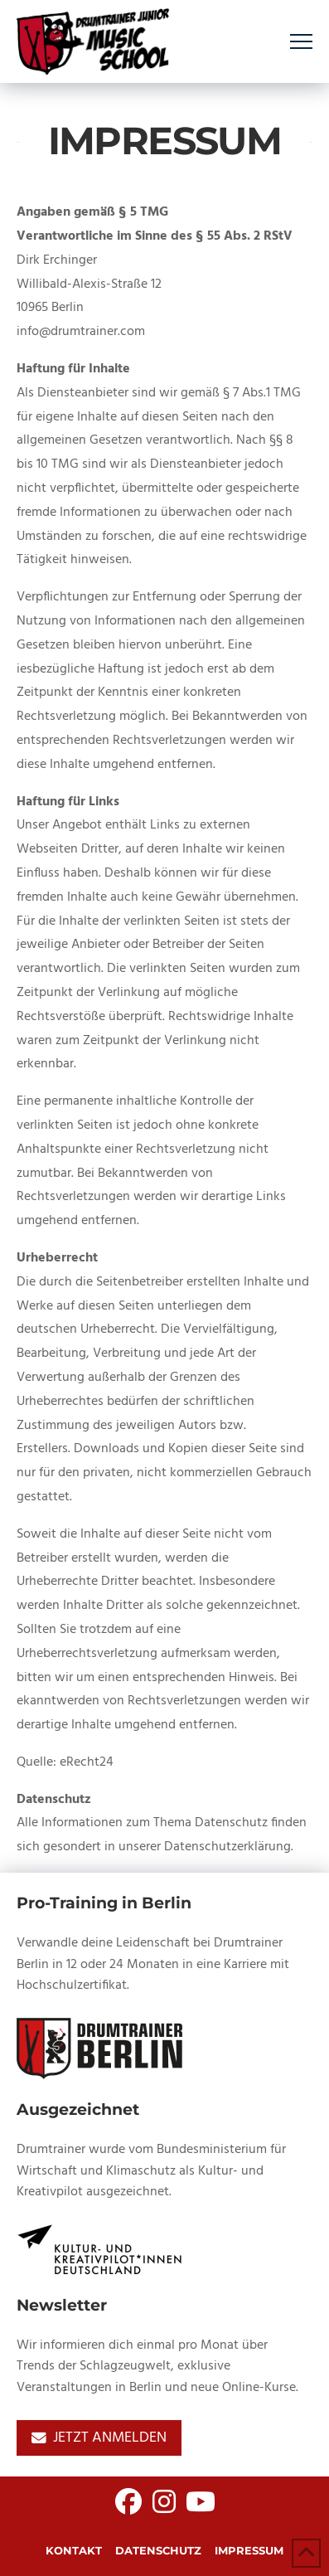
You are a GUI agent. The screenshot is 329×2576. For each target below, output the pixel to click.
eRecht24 (87, 1762)
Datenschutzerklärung (227, 1847)
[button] (301, 42)
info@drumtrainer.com (81, 332)
